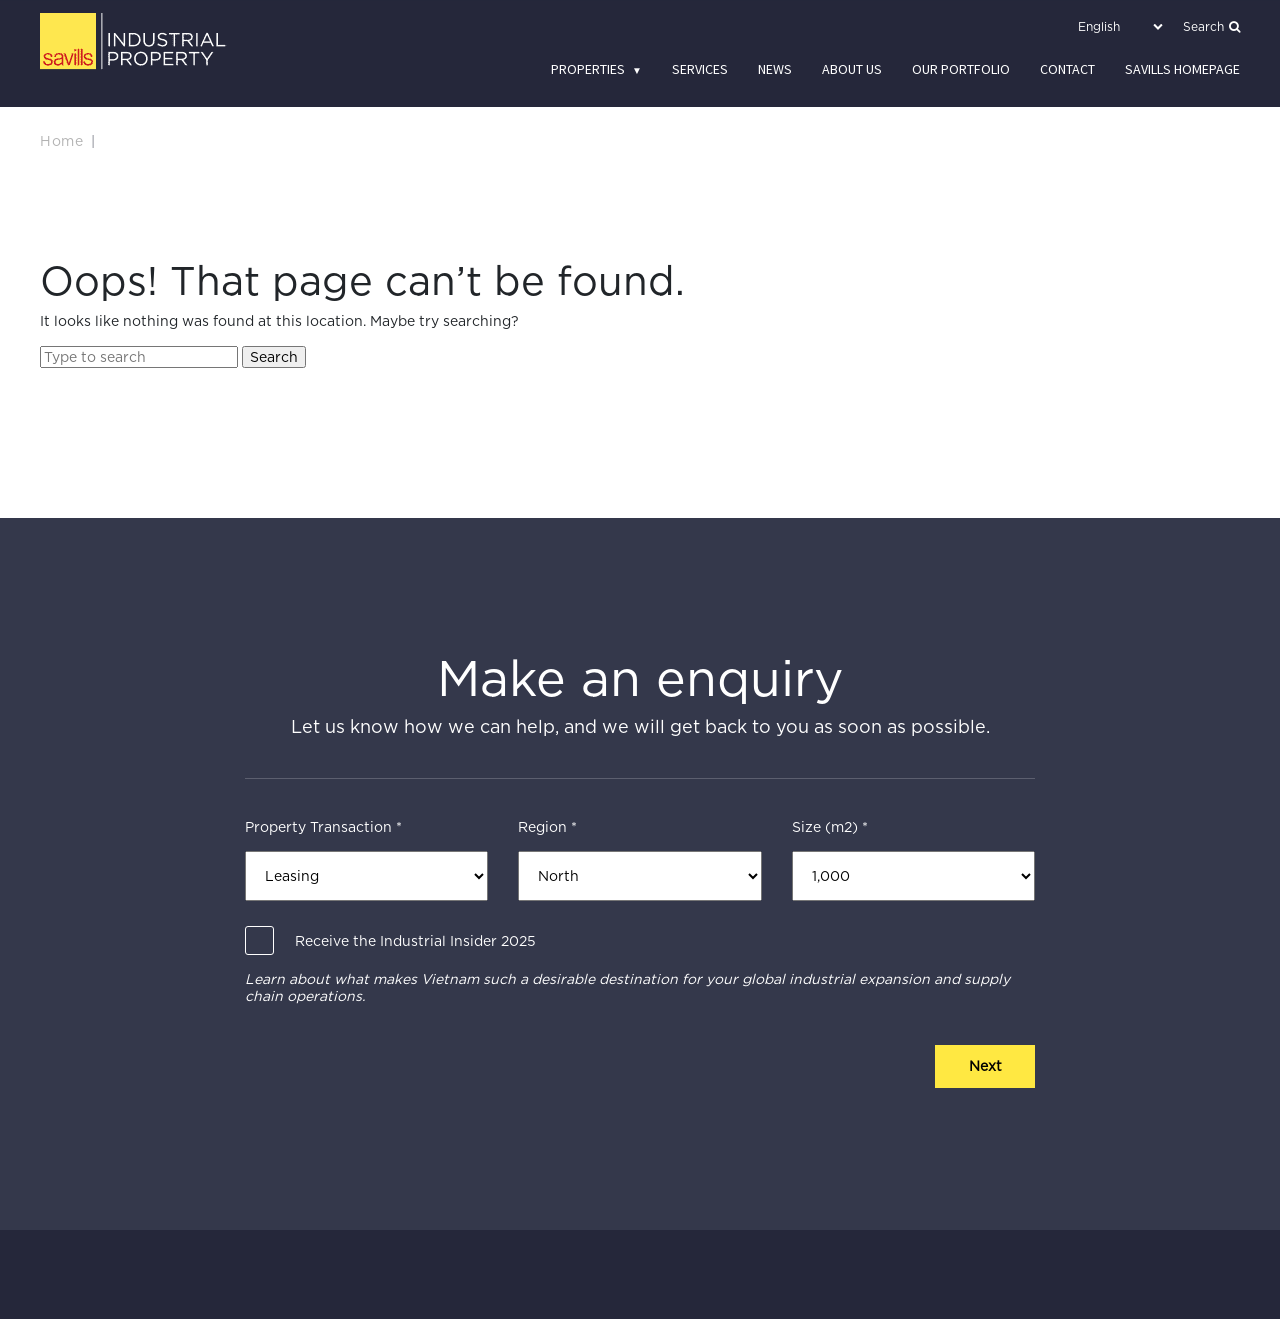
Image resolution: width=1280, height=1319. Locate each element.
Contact (1067, 69)
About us (852, 69)
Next (985, 1066)
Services (700, 69)
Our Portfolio (961, 69)
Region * (547, 827)
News (775, 69)
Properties (588, 69)
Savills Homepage (1182, 69)
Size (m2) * (830, 827)
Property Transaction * (323, 827)
